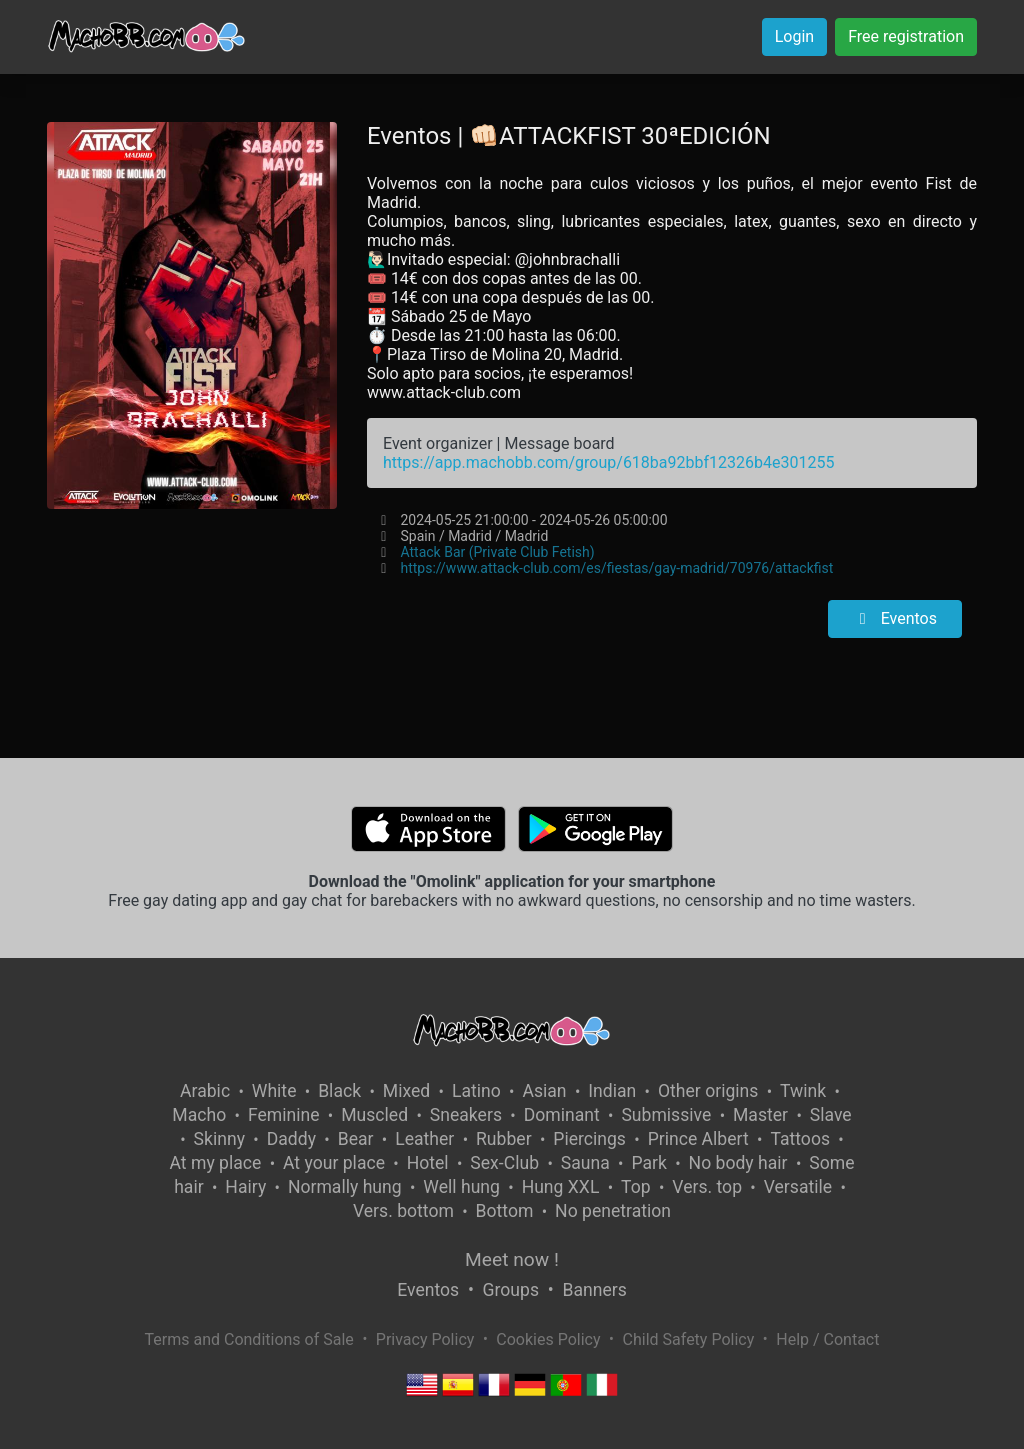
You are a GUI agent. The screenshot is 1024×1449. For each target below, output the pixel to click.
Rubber (504, 1139)
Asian (544, 1091)
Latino (476, 1091)
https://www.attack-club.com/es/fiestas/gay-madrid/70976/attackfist (616, 568)
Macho (199, 1115)
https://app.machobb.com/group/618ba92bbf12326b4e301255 (608, 462)
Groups (511, 1290)
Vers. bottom (403, 1211)
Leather (424, 1139)
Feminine (284, 1115)
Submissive (666, 1115)
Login (794, 36)
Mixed (406, 1091)
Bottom (505, 1211)
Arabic (205, 1091)
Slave (831, 1115)
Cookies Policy (548, 1339)
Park (648, 1163)
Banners (594, 1290)
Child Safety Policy (689, 1339)
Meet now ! (512, 1259)
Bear (356, 1139)
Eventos (895, 618)
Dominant (562, 1115)
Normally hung (345, 1187)
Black (339, 1091)
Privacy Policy (425, 1339)
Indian (612, 1091)
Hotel (428, 1163)
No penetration (613, 1211)
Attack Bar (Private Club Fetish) (497, 552)
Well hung (461, 1187)
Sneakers (466, 1115)
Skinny (219, 1139)
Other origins (708, 1091)
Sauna (585, 1163)
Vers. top (707, 1187)
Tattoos (800, 1139)
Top (636, 1187)
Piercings (589, 1139)
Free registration (906, 36)
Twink (803, 1091)
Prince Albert (698, 1139)
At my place (216, 1163)
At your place (334, 1163)
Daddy (291, 1139)
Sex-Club (504, 1163)
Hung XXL (561, 1187)
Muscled (374, 1115)
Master (760, 1115)
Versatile (798, 1187)
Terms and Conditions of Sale (249, 1339)
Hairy (245, 1187)
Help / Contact (827, 1339)
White (274, 1091)
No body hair (738, 1163)
